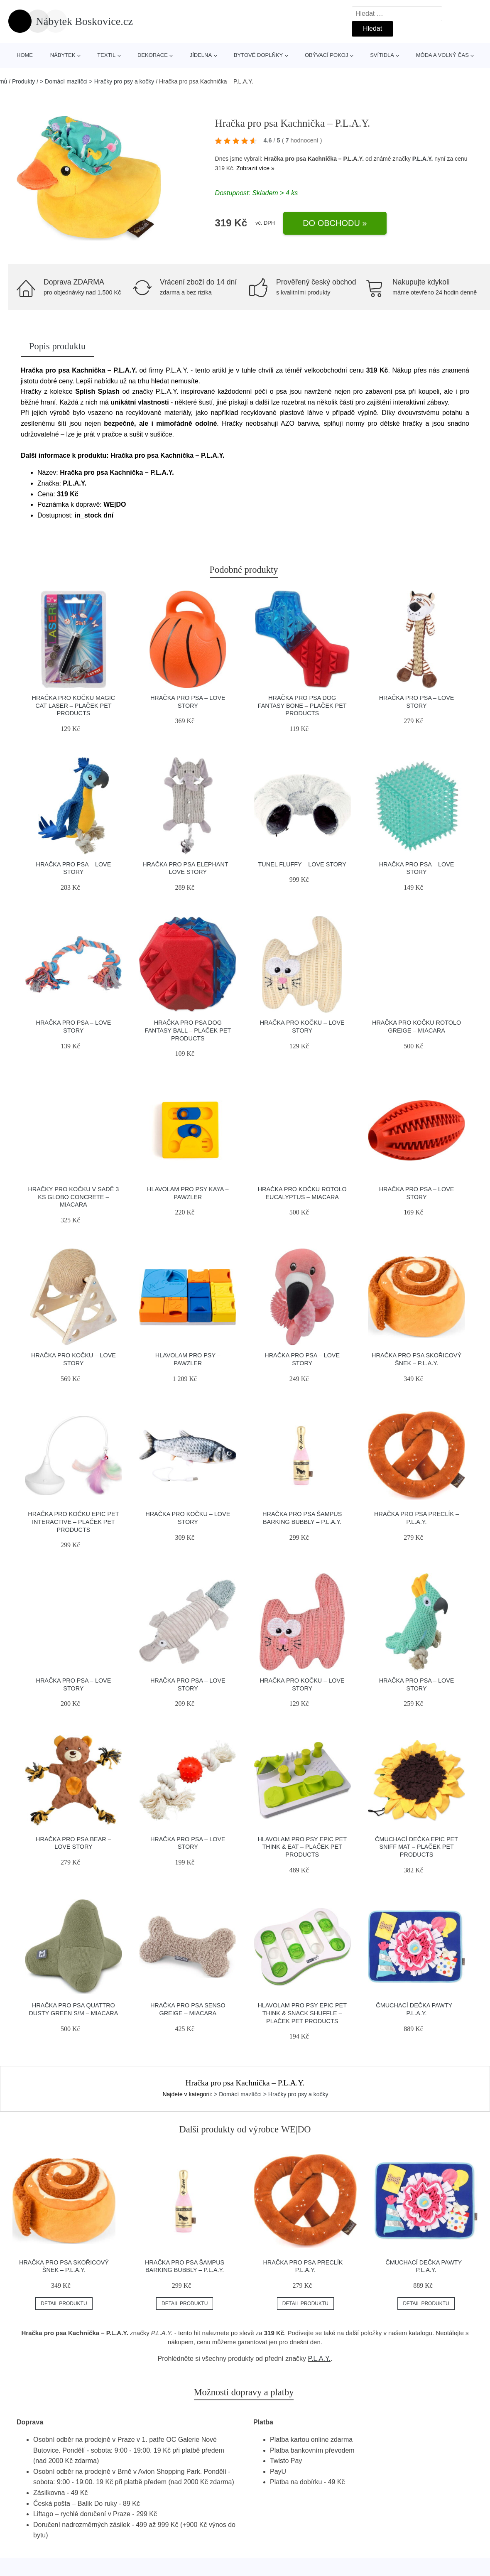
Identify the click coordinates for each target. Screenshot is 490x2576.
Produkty (23, 81)
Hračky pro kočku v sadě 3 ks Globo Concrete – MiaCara (73, 1197)
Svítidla (382, 55)
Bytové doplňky (258, 55)
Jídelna (201, 55)
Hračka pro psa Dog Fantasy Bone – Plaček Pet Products (302, 705)
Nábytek (63, 55)
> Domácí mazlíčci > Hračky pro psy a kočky (97, 81)
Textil (106, 55)
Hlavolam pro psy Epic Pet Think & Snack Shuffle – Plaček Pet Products (302, 2013)
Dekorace (152, 55)
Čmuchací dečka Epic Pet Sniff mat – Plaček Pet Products (416, 1847)
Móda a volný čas (442, 55)
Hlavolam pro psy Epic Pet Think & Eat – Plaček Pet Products (302, 1847)
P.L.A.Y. (422, 158)
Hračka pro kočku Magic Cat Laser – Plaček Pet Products (73, 705)
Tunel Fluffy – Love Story (302, 864)
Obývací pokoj (326, 55)
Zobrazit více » (255, 168)
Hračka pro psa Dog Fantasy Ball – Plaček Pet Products (188, 1030)
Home (25, 55)
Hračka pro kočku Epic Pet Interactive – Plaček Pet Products (73, 1522)
